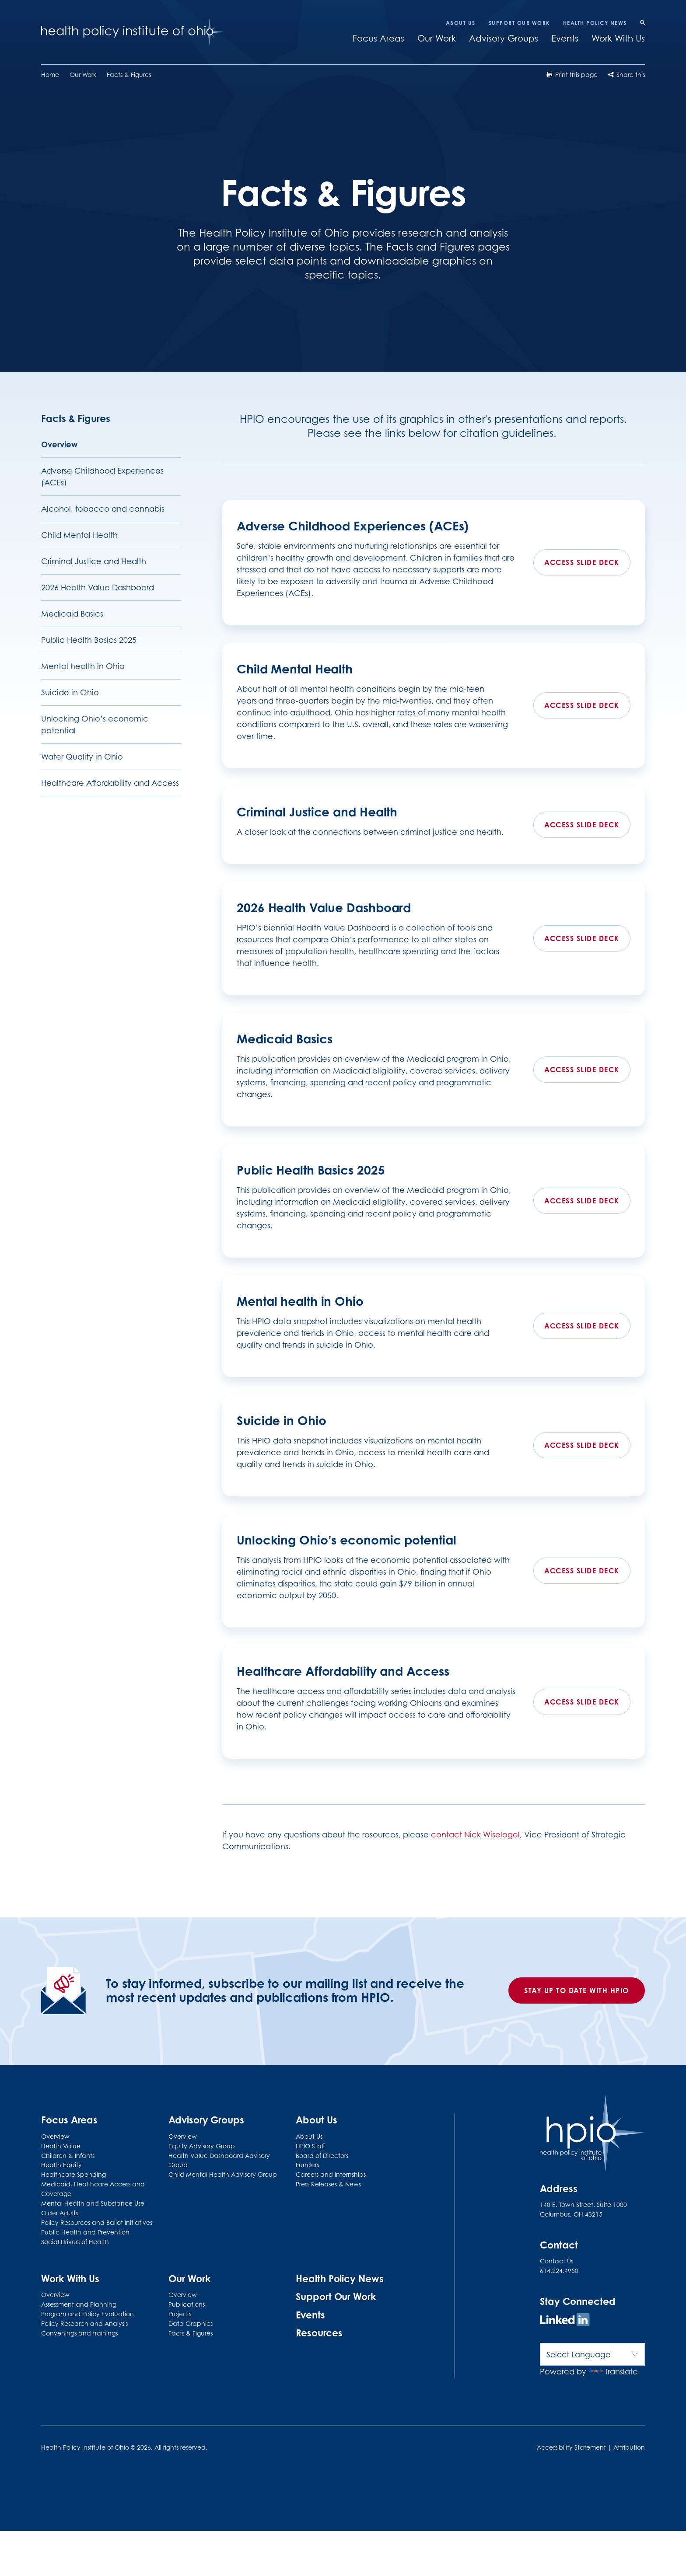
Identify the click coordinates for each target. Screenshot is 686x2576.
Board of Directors (322, 2155)
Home (50, 74)
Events (564, 38)
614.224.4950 (559, 2270)
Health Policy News (595, 23)
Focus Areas (378, 38)
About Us (461, 23)
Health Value (60, 2146)
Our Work (436, 38)
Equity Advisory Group (201, 2146)
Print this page (571, 74)
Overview (55, 2136)
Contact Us (556, 2261)
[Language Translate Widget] (592, 2354)
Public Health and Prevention (85, 2232)
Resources (319, 2333)
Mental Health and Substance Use (92, 2203)
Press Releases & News (328, 2184)
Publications (186, 2304)
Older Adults (59, 2213)
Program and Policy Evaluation (87, 2314)
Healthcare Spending (73, 2174)
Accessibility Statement (571, 2447)
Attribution (629, 2447)
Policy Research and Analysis (84, 2323)
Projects (179, 2314)
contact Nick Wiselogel (475, 1834)
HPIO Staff (310, 2146)
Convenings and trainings (79, 2333)
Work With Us (618, 38)
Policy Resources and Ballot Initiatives (96, 2222)
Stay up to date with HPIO (576, 1990)
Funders (307, 2164)
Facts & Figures (129, 74)
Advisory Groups (503, 38)
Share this (626, 74)
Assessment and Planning (78, 2304)
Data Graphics (190, 2323)
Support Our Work (519, 23)
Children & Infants (67, 2155)
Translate (613, 2371)
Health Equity (61, 2164)
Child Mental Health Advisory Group (222, 2174)
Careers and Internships (331, 2174)
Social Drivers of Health (75, 2241)
